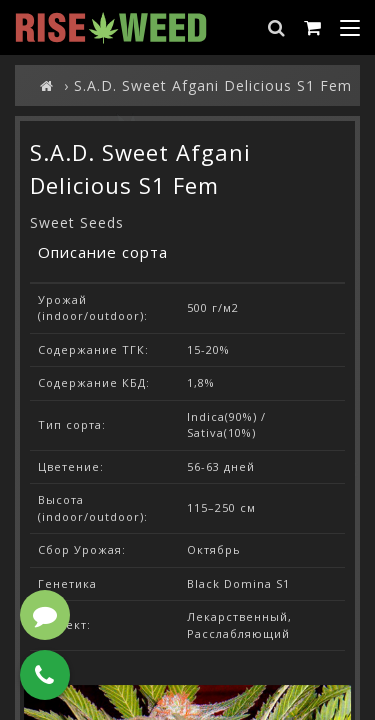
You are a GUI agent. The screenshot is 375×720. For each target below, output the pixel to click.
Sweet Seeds (77, 222)
